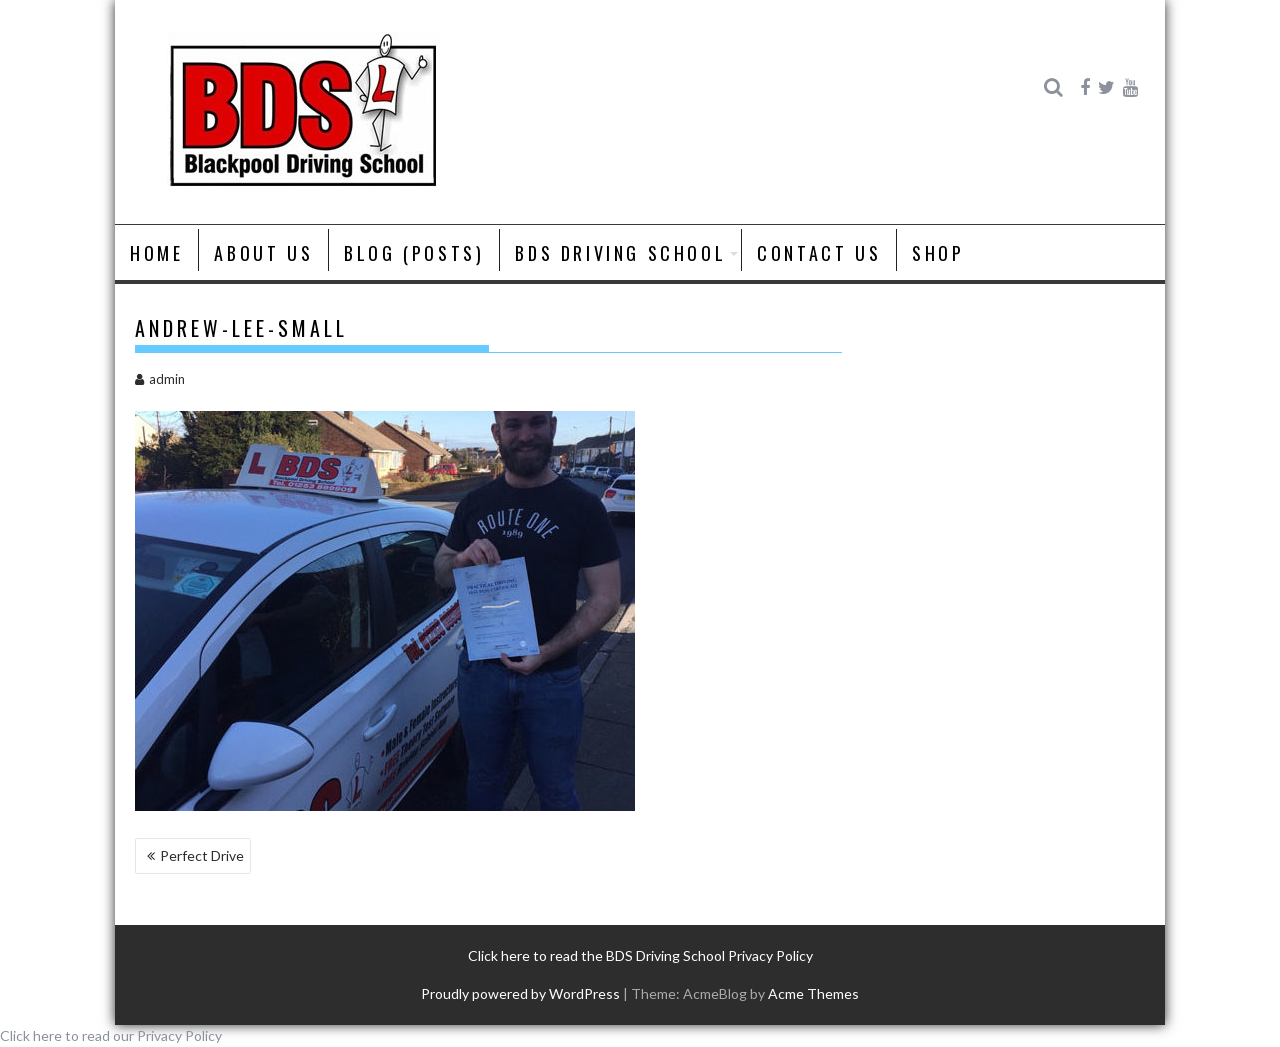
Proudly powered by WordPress (520, 993)
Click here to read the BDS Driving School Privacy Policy (640, 955)
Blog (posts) (414, 253)
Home (156, 253)
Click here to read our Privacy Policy (111, 1035)
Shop (938, 253)
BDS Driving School (620, 253)
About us (263, 253)
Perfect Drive (202, 855)
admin (160, 379)
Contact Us (819, 253)
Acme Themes (813, 993)
